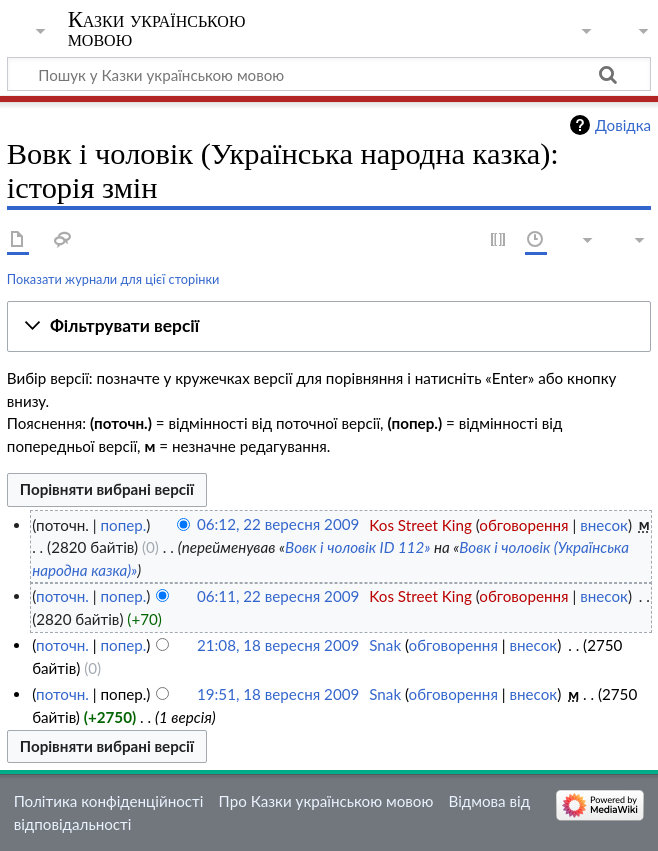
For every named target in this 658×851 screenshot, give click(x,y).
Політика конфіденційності (109, 801)
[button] (329, 327)
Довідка (623, 125)
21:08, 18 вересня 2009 (278, 645)
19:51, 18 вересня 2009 (278, 694)
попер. (123, 525)
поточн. (62, 596)
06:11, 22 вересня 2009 (278, 596)
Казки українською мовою (157, 29)
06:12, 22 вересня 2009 (278, 525)
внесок (604, 525)
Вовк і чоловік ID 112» (357, 547)
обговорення (523, 525)
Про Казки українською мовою (326, 801)
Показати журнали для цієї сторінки (113, 279)
